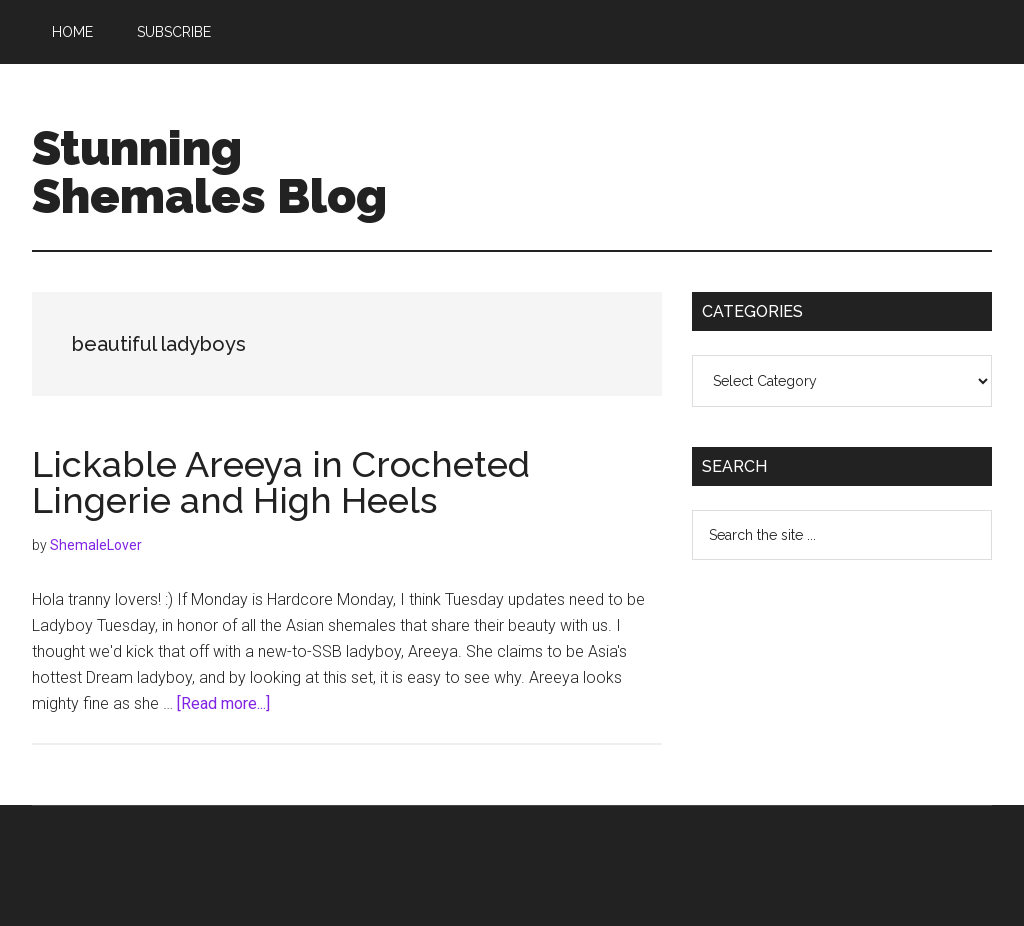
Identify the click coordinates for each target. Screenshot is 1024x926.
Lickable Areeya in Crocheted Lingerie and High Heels (281, 482)
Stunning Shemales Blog (209, 172)
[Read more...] (223, 703)
